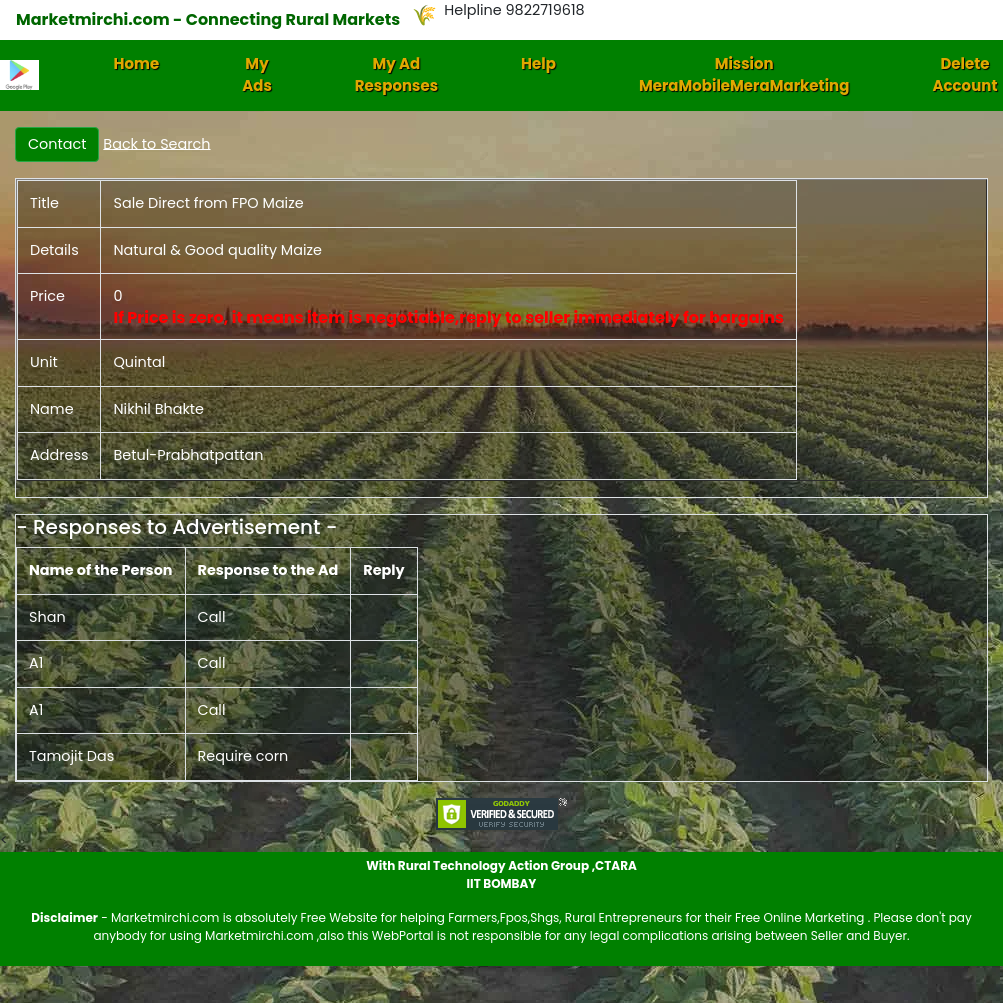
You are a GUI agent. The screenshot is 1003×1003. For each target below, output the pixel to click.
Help (538, 63)
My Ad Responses (396, 75)
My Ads (257, 75)
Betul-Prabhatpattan (188, 455)
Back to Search (156, 143)
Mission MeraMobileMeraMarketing (744, 75)
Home (137, 63)
